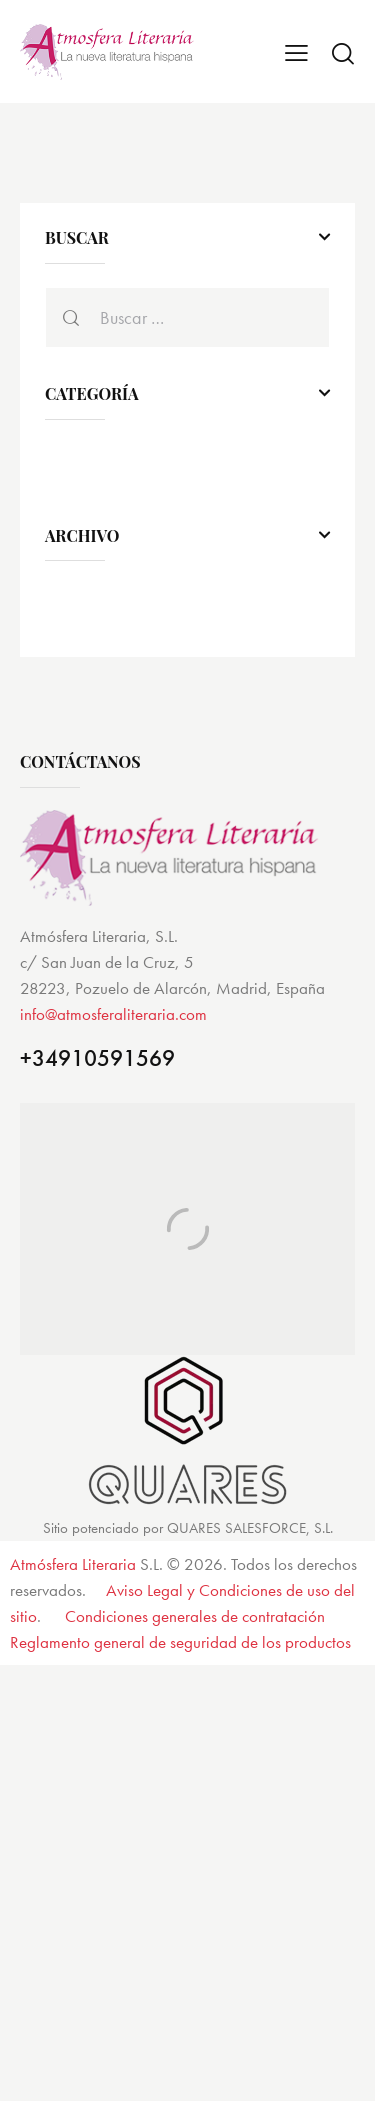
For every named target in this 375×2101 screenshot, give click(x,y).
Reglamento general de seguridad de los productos (180, 1642)
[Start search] (342, 53)
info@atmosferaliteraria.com (113, 1014)
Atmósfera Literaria (73, 1564)
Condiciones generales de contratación (195, 1616)
